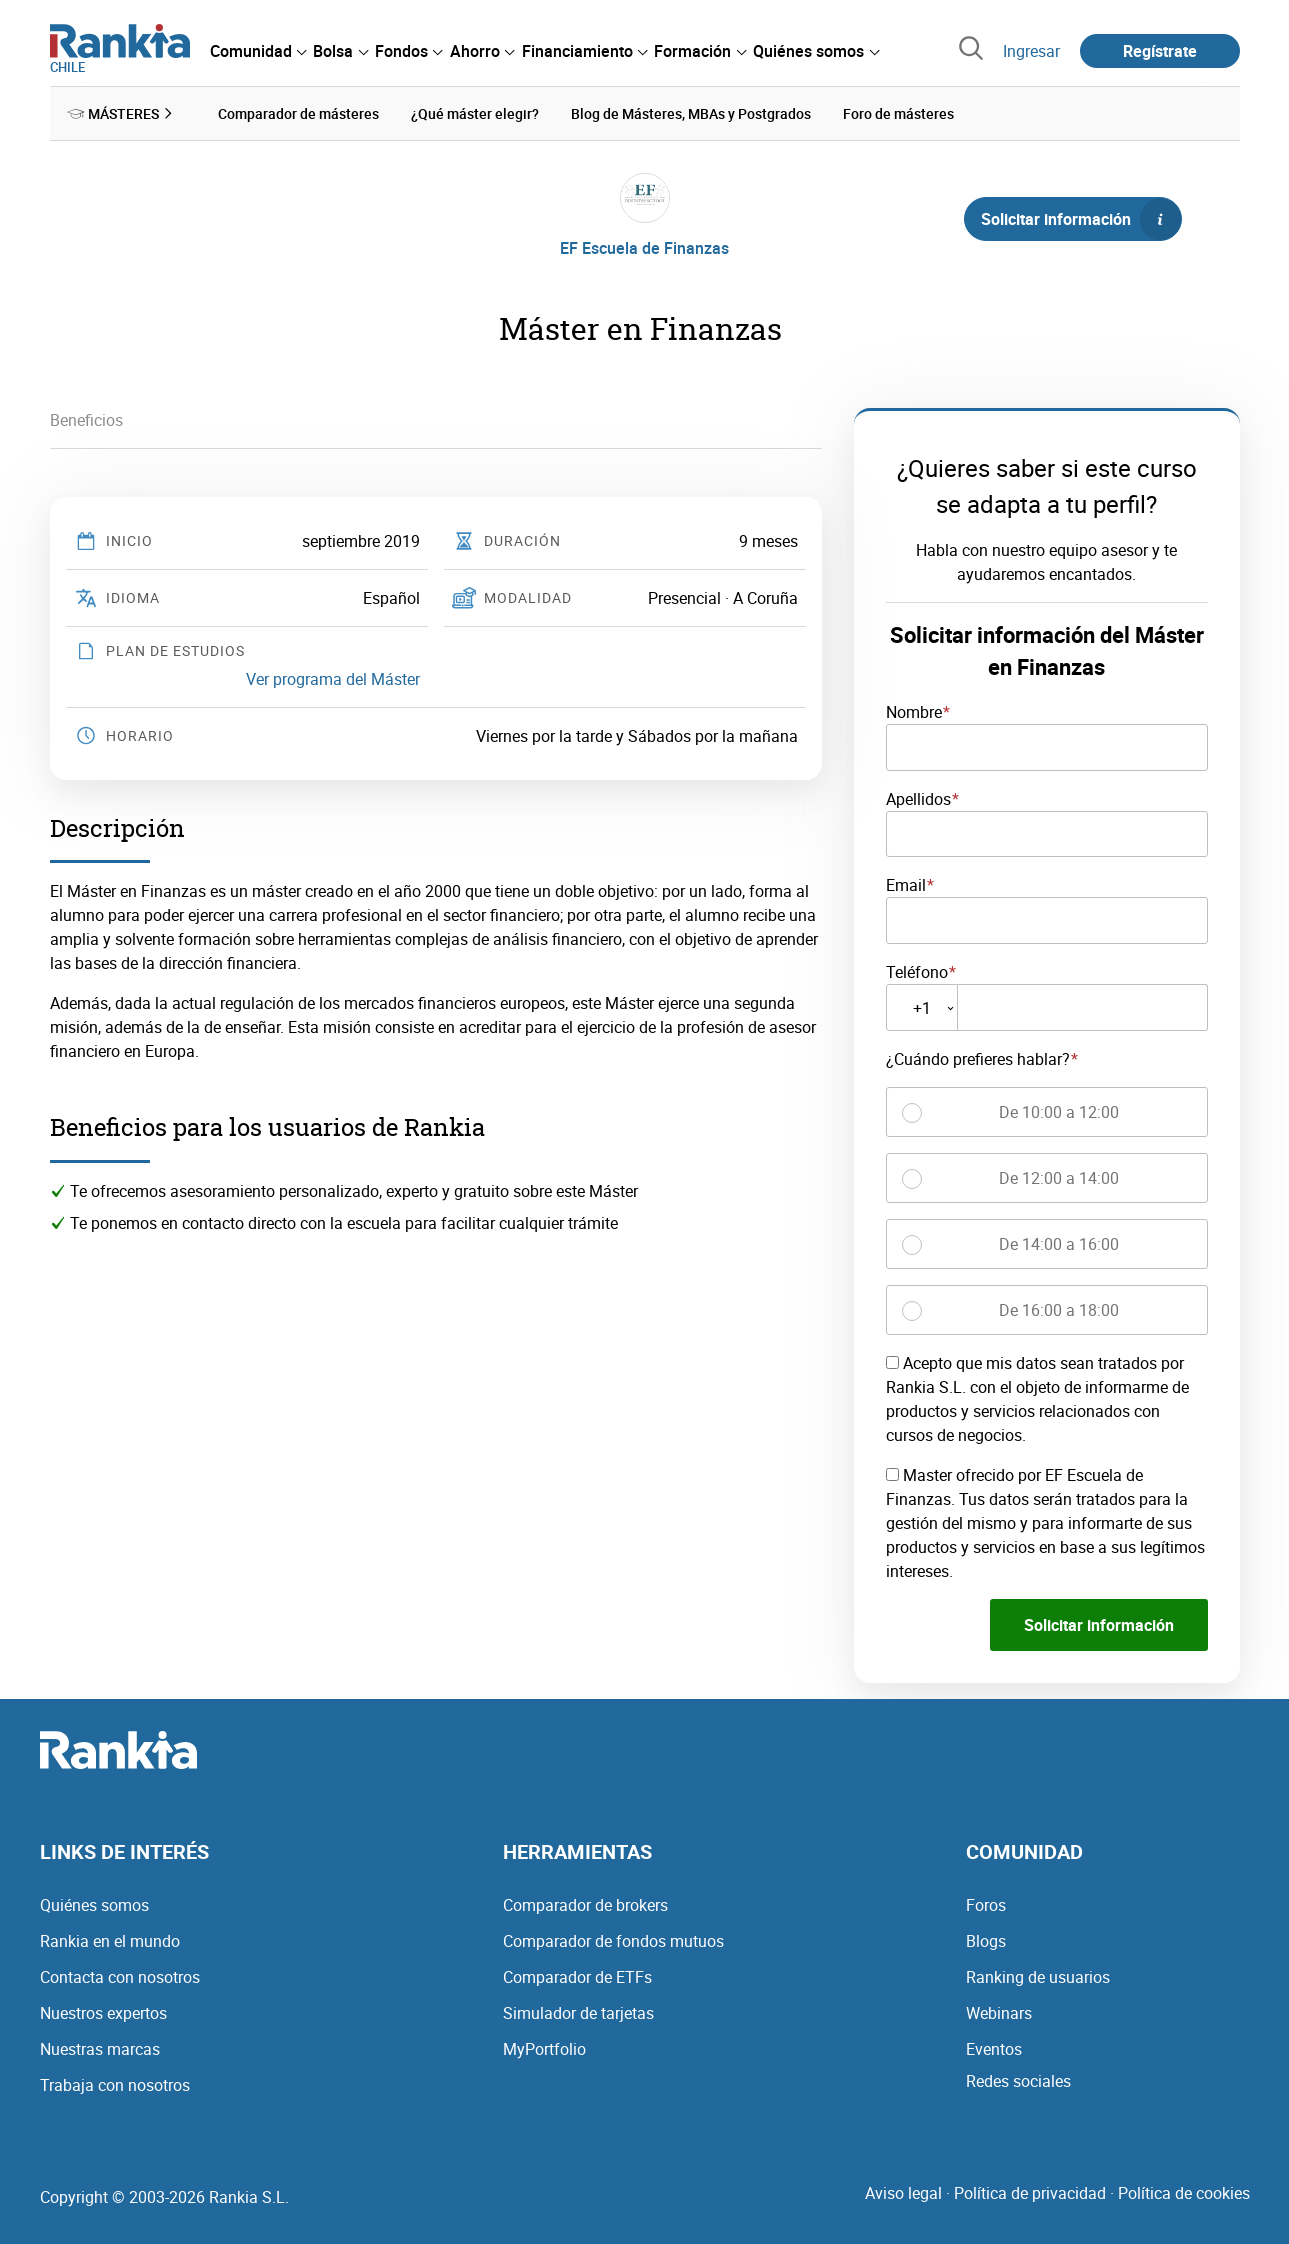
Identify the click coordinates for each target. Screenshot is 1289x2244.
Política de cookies (1184, 2192)
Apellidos (918, 798)
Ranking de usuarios (1038, 1976)
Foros (986, 1904)
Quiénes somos (94, 1904)
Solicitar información (1081, 219)
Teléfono (917, 972)
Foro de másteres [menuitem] (898, 113)
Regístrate (1160, 51)
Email (906, 885)
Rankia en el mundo (110, 1940)
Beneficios (86, 420)
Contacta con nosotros (120, 1976)
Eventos (994, 2048)
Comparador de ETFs (577, 1976)
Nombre (914, 712)
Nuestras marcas (100, 2048)
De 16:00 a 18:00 (1059, 1310)
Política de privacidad (1030, 2192)
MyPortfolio (544, 2048)
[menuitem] (258, 51)
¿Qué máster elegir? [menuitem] (475, 113)
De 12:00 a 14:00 (1059, 1178)
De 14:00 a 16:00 (1059, 1244)
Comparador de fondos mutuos (613, 1940)
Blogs (986, 1940)
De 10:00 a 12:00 (1059, 1112)
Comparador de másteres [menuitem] (298, 113)
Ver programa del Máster (333, 679)
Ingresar (1031, 51)
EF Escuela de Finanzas (644, 248)
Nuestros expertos (103, 2012)
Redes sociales (1018, 2080)
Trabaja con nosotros (115, 2084)
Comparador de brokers (585, 1904)
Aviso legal (903, 2192)
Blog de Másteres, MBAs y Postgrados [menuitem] (691, 113)
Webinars (999, 2012)
